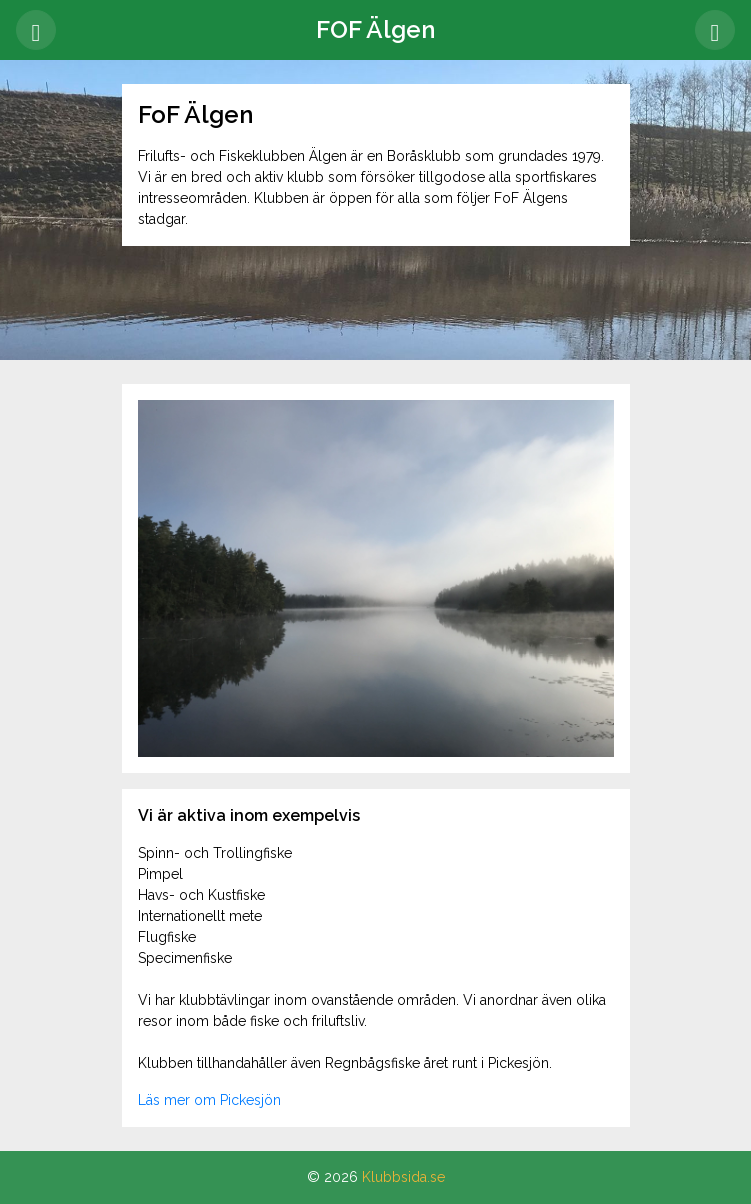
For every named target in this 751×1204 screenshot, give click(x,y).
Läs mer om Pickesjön (209, 1100)
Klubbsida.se (403, 1177)
